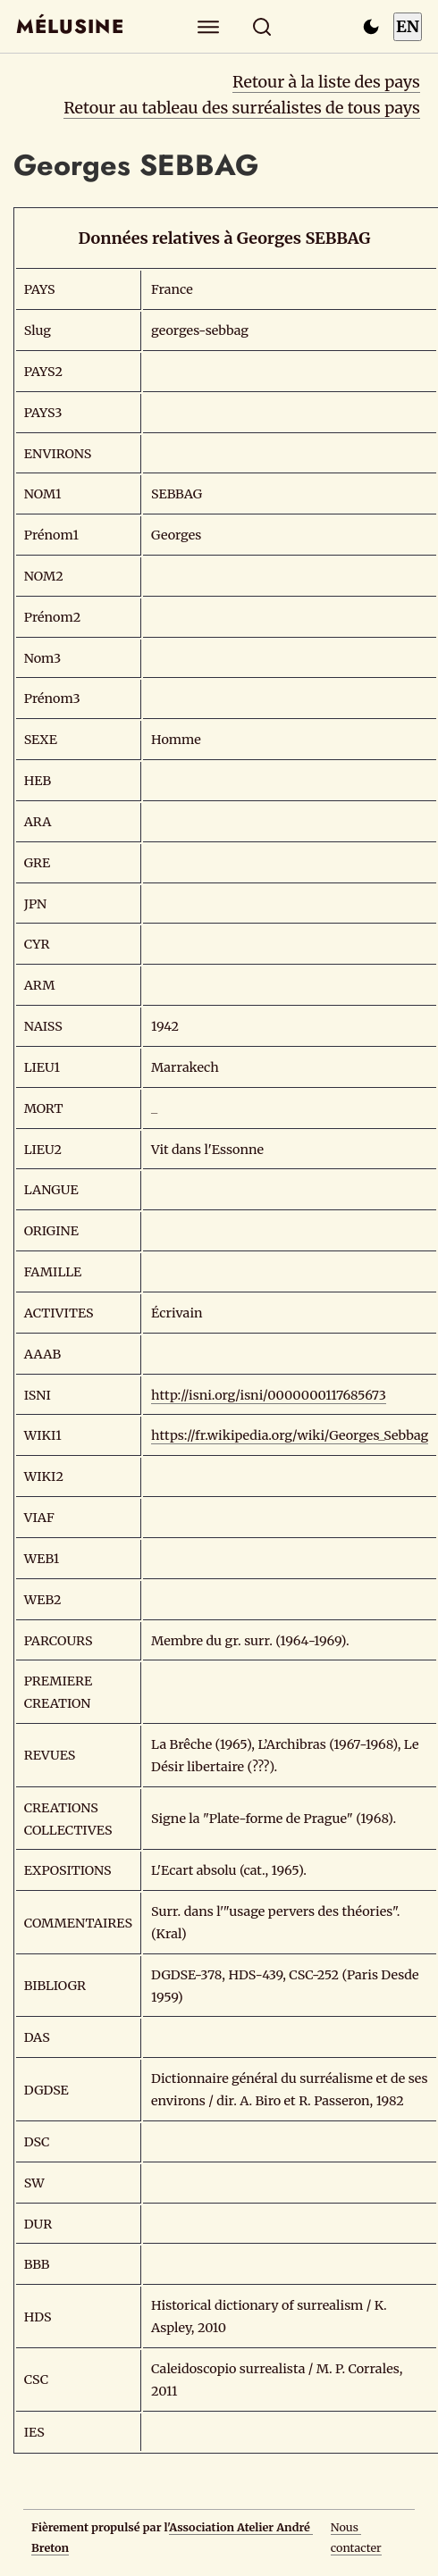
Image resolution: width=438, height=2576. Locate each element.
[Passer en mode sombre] (371, 27)
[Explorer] (208, 26)
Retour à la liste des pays (326, 81)
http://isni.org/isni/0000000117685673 (268, 1395)
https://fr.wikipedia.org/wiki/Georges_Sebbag (289, 1435)
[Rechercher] (262, 26)
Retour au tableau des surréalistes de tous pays (241, 107)
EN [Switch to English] (407, 26)
